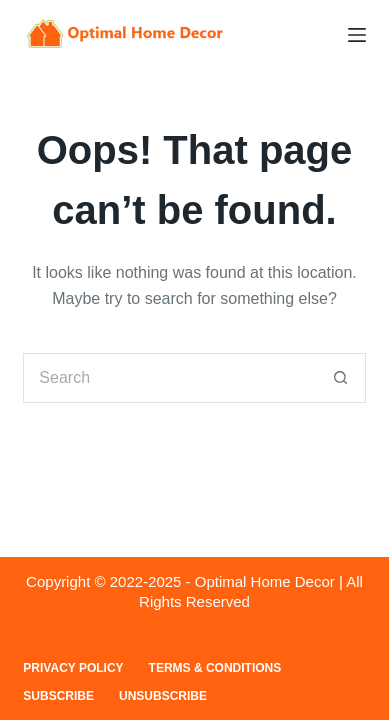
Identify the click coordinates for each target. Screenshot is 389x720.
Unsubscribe (163, 696)
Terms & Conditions (215, 668)
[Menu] (357, 35)
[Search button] (341, 378)
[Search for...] (169, 378)
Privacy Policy (73, 668)
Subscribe (58, 696)
